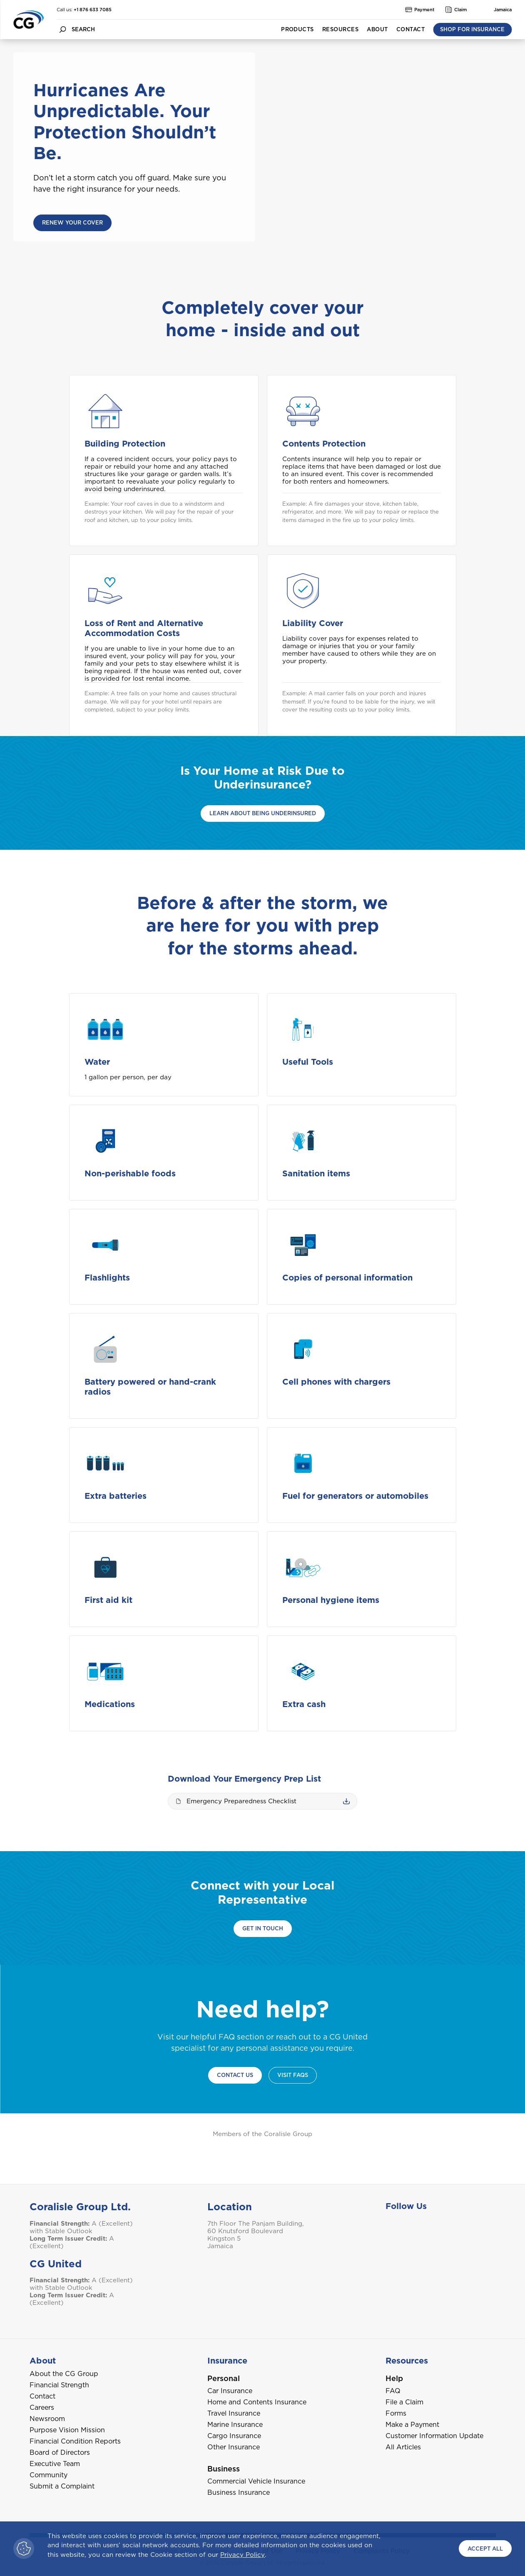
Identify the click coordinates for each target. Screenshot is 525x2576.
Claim (456, 9)
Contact (410, 29)
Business (223, 2468)
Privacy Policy (242, 2555)
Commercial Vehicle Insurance (256, 2481)
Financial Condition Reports (75, 2441)
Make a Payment (412, 2425)
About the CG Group (64, 2374)
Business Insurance (238, 2492)
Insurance (227, 2361)
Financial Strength (59, 2385)
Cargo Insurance (234, 2436)
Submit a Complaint (62, 2486)
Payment (420, 9)
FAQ (393, 2391)
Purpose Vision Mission (67, 2430)
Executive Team (55, 2464)
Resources (340, 29)
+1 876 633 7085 (93, 9)
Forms (396, 2413)
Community (48, 2475)
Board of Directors (60, 2452)
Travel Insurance (233, 2413)
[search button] (62, 29)
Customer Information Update (434, 2436)
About (377, 29)
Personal (223, 2378)
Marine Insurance (235, 2425)
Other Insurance (233, 2447)
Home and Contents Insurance (256, 2402)
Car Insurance (229, 2391)
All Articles (403, 2447)
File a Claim (404, 2402)
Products (297, 29)
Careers (42, 2407)
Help (394, 2378)
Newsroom (47, 2419)
